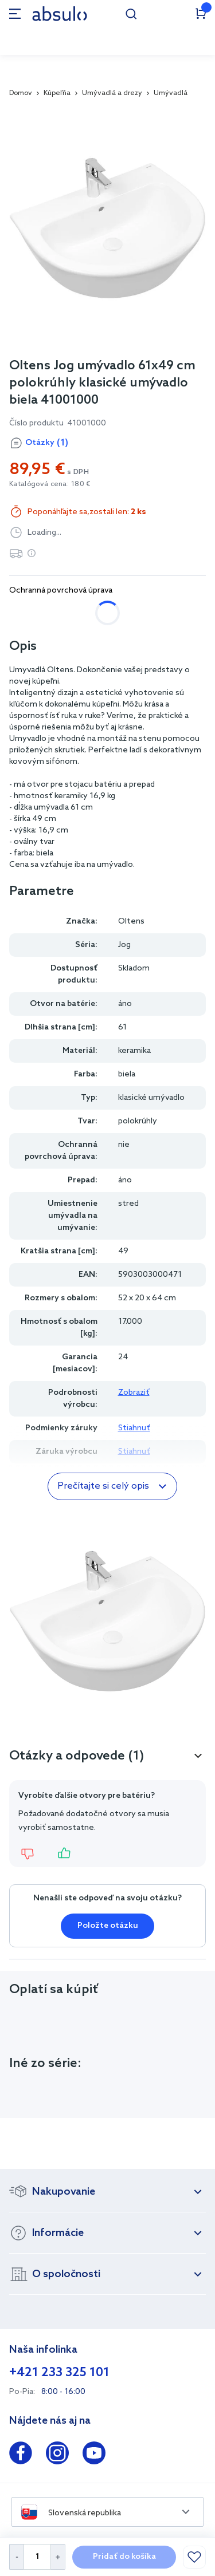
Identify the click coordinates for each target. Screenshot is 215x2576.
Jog (124, 945)
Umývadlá (170, 93)
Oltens (131, 921)
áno (71, 613)
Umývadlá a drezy (112, 93)
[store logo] (59, 13)
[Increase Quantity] (58, 2557)
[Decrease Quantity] (16, 2557)
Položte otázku (107, 1926)
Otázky (46, 443)
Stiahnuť (134, 1428)
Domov (20, 93)
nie (27, 613)
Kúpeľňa (57, 93)
